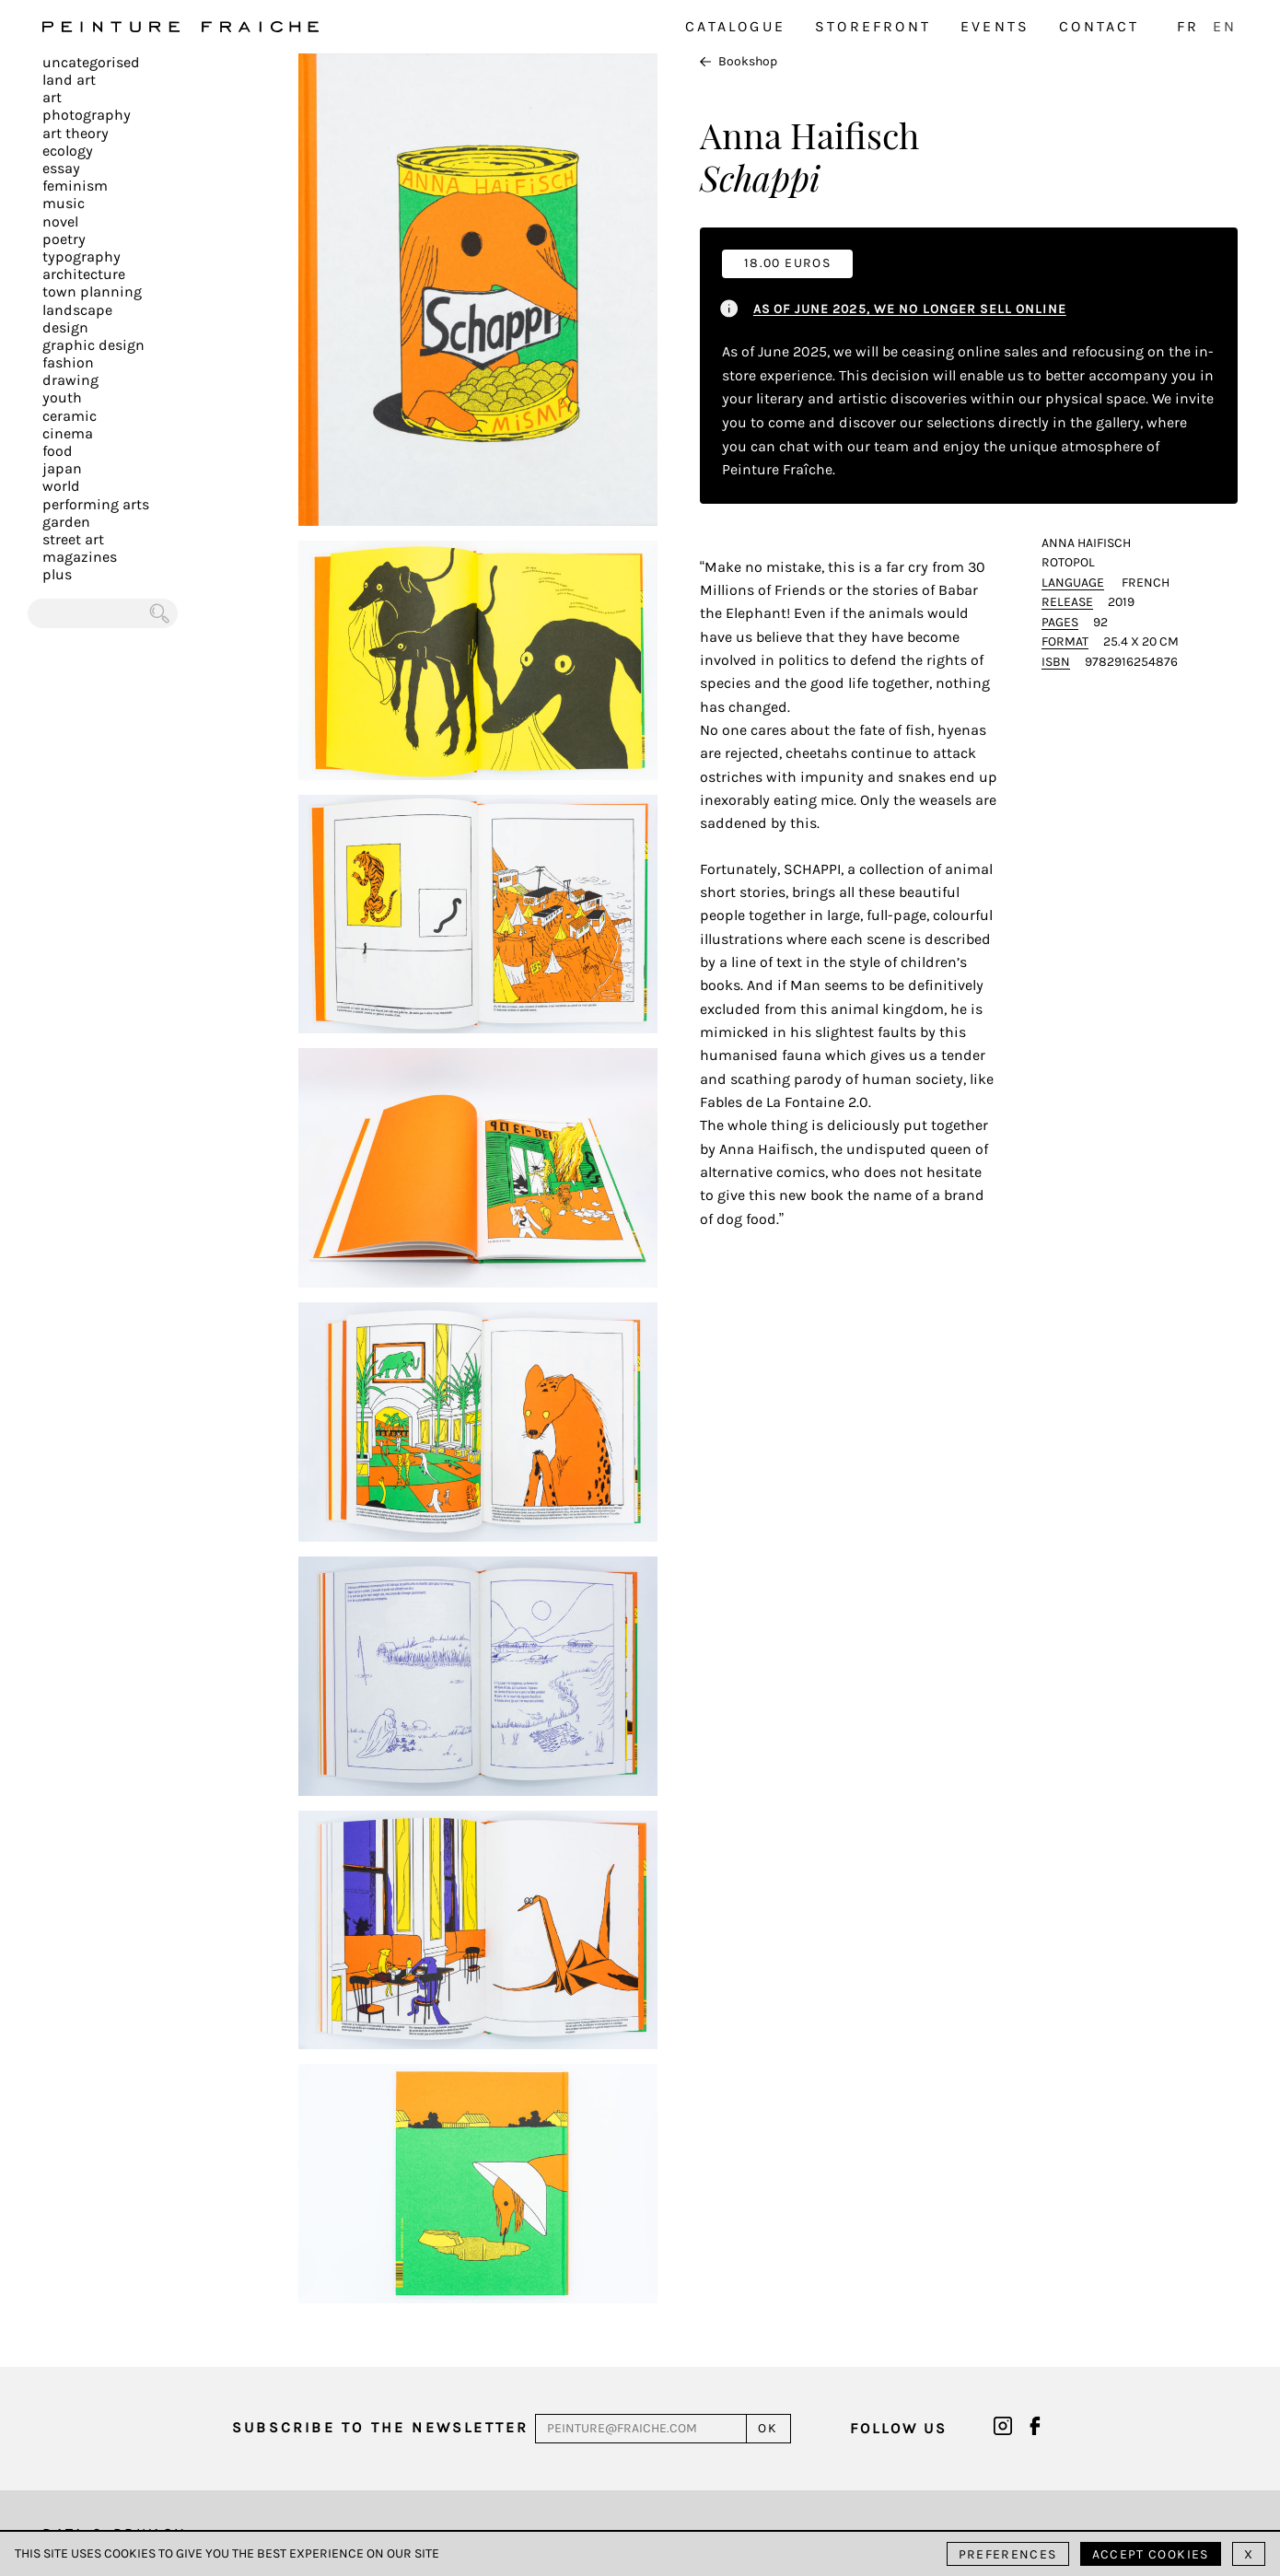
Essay (61, 168)
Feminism (75, 185)
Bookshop (738, 61)
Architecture (83, 274)
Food (57, 451)
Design (65, 327)
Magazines (79, 556)
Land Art (69, 79)
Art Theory (75, 133)
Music (63, 203)
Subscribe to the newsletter (380, 2427)
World (61, 486)
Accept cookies (1150, 2554)
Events (995, 26)
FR (1188, 26)
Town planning (92, 291)
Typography (81, 256)
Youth (62, 397)
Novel (60, 221)
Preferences (1008, 2554)
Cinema (67, 433)
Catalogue (735, 26)
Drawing (70, 380)
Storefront (873, 26)
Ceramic (69, 416)
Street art (73, 539)
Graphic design (93, 345)
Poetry (64, 239)
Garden (66, 521)
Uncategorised (91, 62)
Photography (86, 114)
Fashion (68, 362)
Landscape (77, 310)
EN (1225, 26)
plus (57, 574)
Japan (62, 468)
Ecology (67, 150)
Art (52, 97)
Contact (1099, 26)
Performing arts (95, 504)
